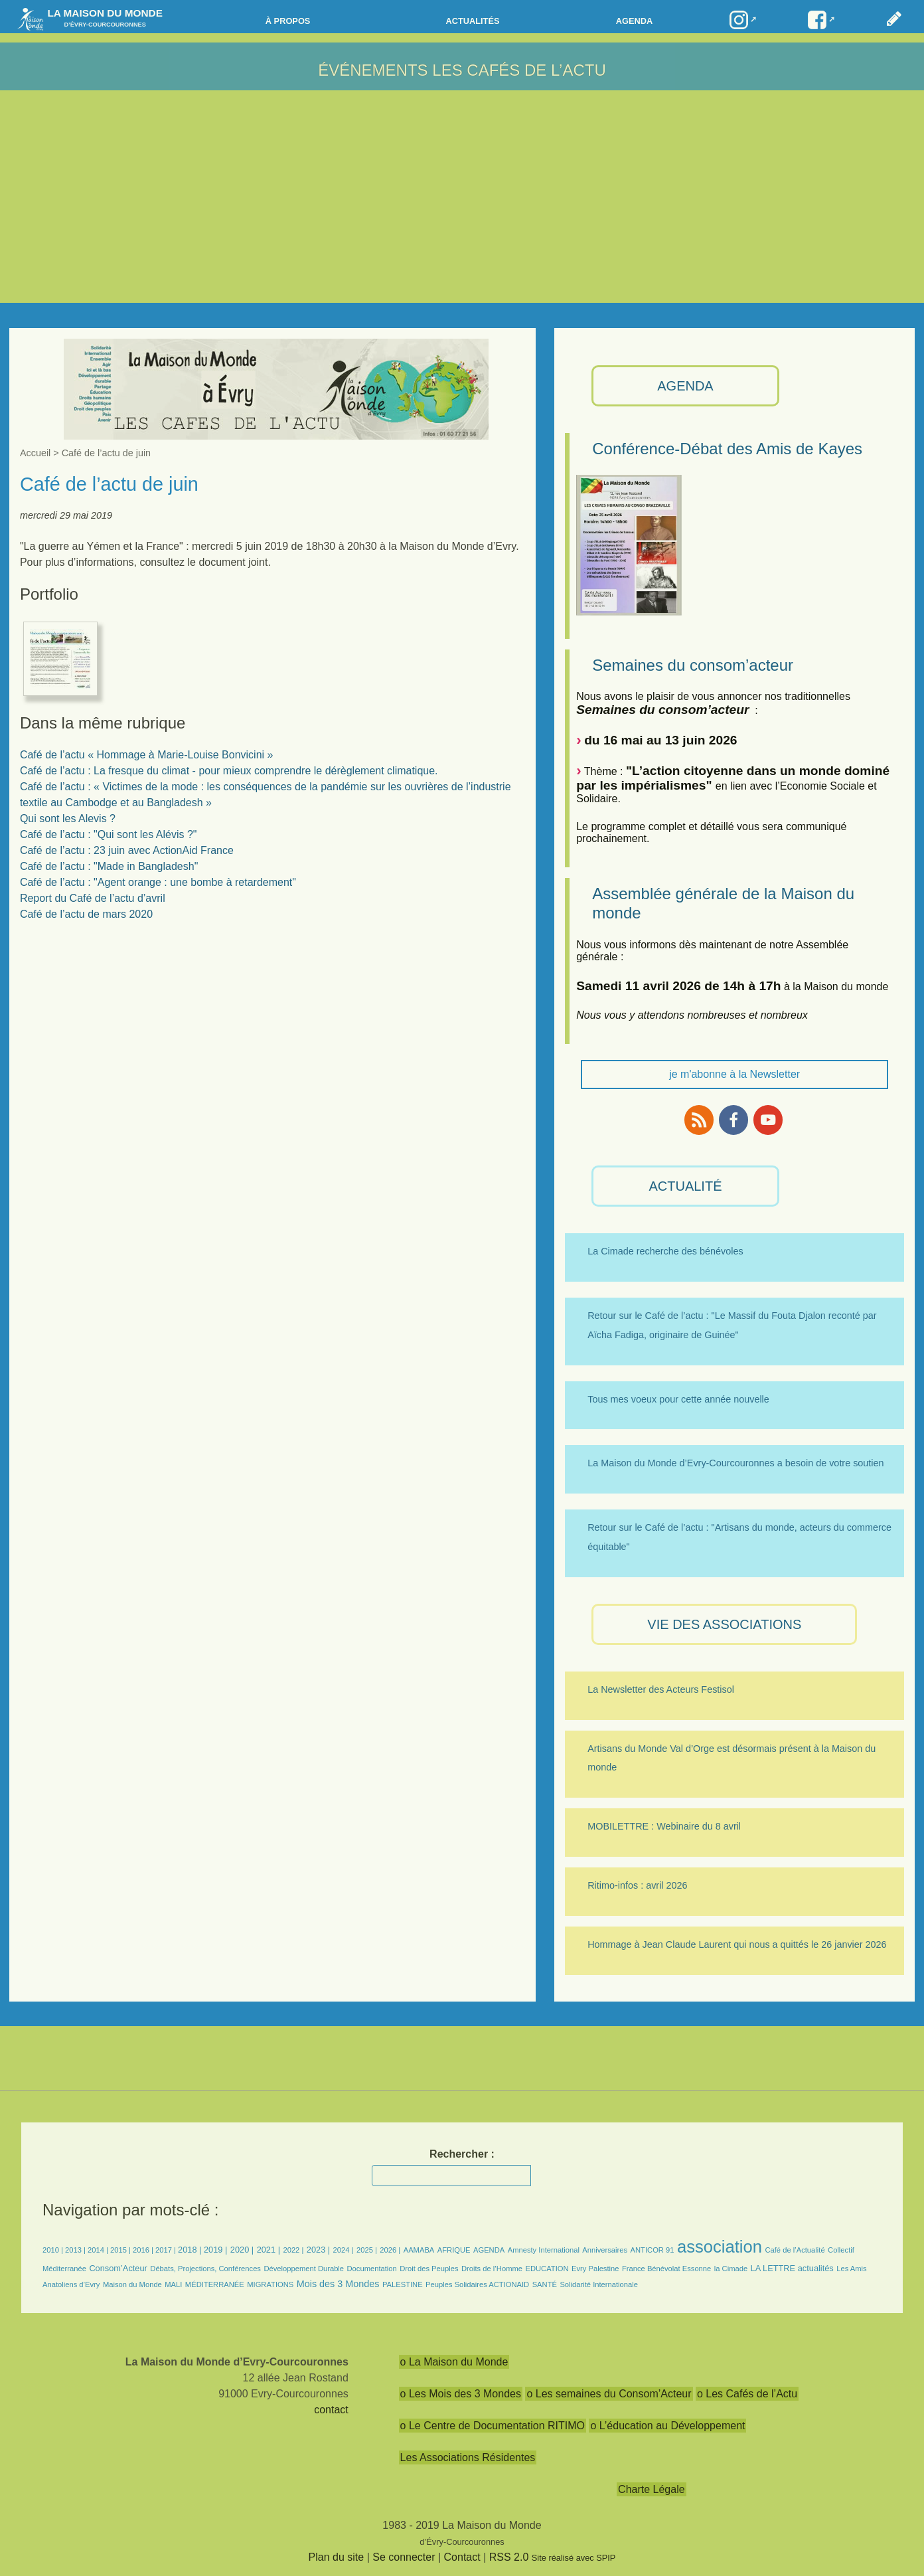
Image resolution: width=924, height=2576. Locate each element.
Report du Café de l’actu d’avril (92, 898)
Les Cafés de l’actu (518, 70)
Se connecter (403, 2557)
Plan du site (336, 2557)
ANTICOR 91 (652, 2250)
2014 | (99, 2250)
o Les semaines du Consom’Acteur (608, 2393)
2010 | (53, 2250)
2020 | (242, 2250)
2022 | (293, 2250)
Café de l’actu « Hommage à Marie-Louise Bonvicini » (146, 754)
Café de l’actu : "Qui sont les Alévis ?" (108, 834)
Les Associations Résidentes (468, 2457)
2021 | (268, 2250)
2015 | (121, 2250)
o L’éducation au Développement (667, 2425)
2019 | (215, 2250)
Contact (462, 2557)
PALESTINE (402, 2284)
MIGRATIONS (270, 2284)
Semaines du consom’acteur (692, 665)
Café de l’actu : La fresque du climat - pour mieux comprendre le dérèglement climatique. (229, 770)
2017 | (166, 2250)
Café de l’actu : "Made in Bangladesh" (109, 866)
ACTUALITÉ (685, 1186)
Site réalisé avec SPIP (574, 2558)
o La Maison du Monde (454, 2361)
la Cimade (730, 2269)
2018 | (191, 2250)
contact (331, 2409)
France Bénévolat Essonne (666, 2269)
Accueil (35, 453)
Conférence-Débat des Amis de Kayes (727, 449)
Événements (372, 70)
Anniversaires (604, 2250)
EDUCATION (546, 2269)
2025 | (366, 2250)
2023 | (318, 2250)
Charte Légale (651, 2489)
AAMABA (419, 2250)
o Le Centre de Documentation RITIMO (492, 2425)
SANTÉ (544, 2284)
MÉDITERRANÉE (214, 2284)
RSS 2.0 (509, 2557)
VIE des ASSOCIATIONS (724, 1624)
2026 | (390, 2250)
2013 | (76, 2250)
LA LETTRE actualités (792, 2268)
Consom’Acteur (118, 2268)
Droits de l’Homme (491, 2269)
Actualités (472, 21)
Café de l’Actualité (794, 2250)
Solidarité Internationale (599, 2284)
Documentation (372, 2269)
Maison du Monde (132, 2284)
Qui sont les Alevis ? (68, 818)
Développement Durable (304, 2269)
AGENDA (685, 386)
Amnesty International (543, 2250)
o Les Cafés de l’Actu (747, 2393)
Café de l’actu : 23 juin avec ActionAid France (127, 850)
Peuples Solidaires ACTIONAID (477, 2284)
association (719, 2246)
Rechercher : (462, 2154)
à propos (288, 21)
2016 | (144, 2250)
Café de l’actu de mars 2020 (86, 914)
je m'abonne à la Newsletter (734, 1074)
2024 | (343, 2250)
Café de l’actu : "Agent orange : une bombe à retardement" (158, 882)
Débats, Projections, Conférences (205, 2269)
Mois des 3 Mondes (338, 2283)
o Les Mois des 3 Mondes (460, 2393)
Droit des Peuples (429, 2269)
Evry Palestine (595, 2269)
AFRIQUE (454, 2250)
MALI (173, 2284)
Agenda (634, 21)
